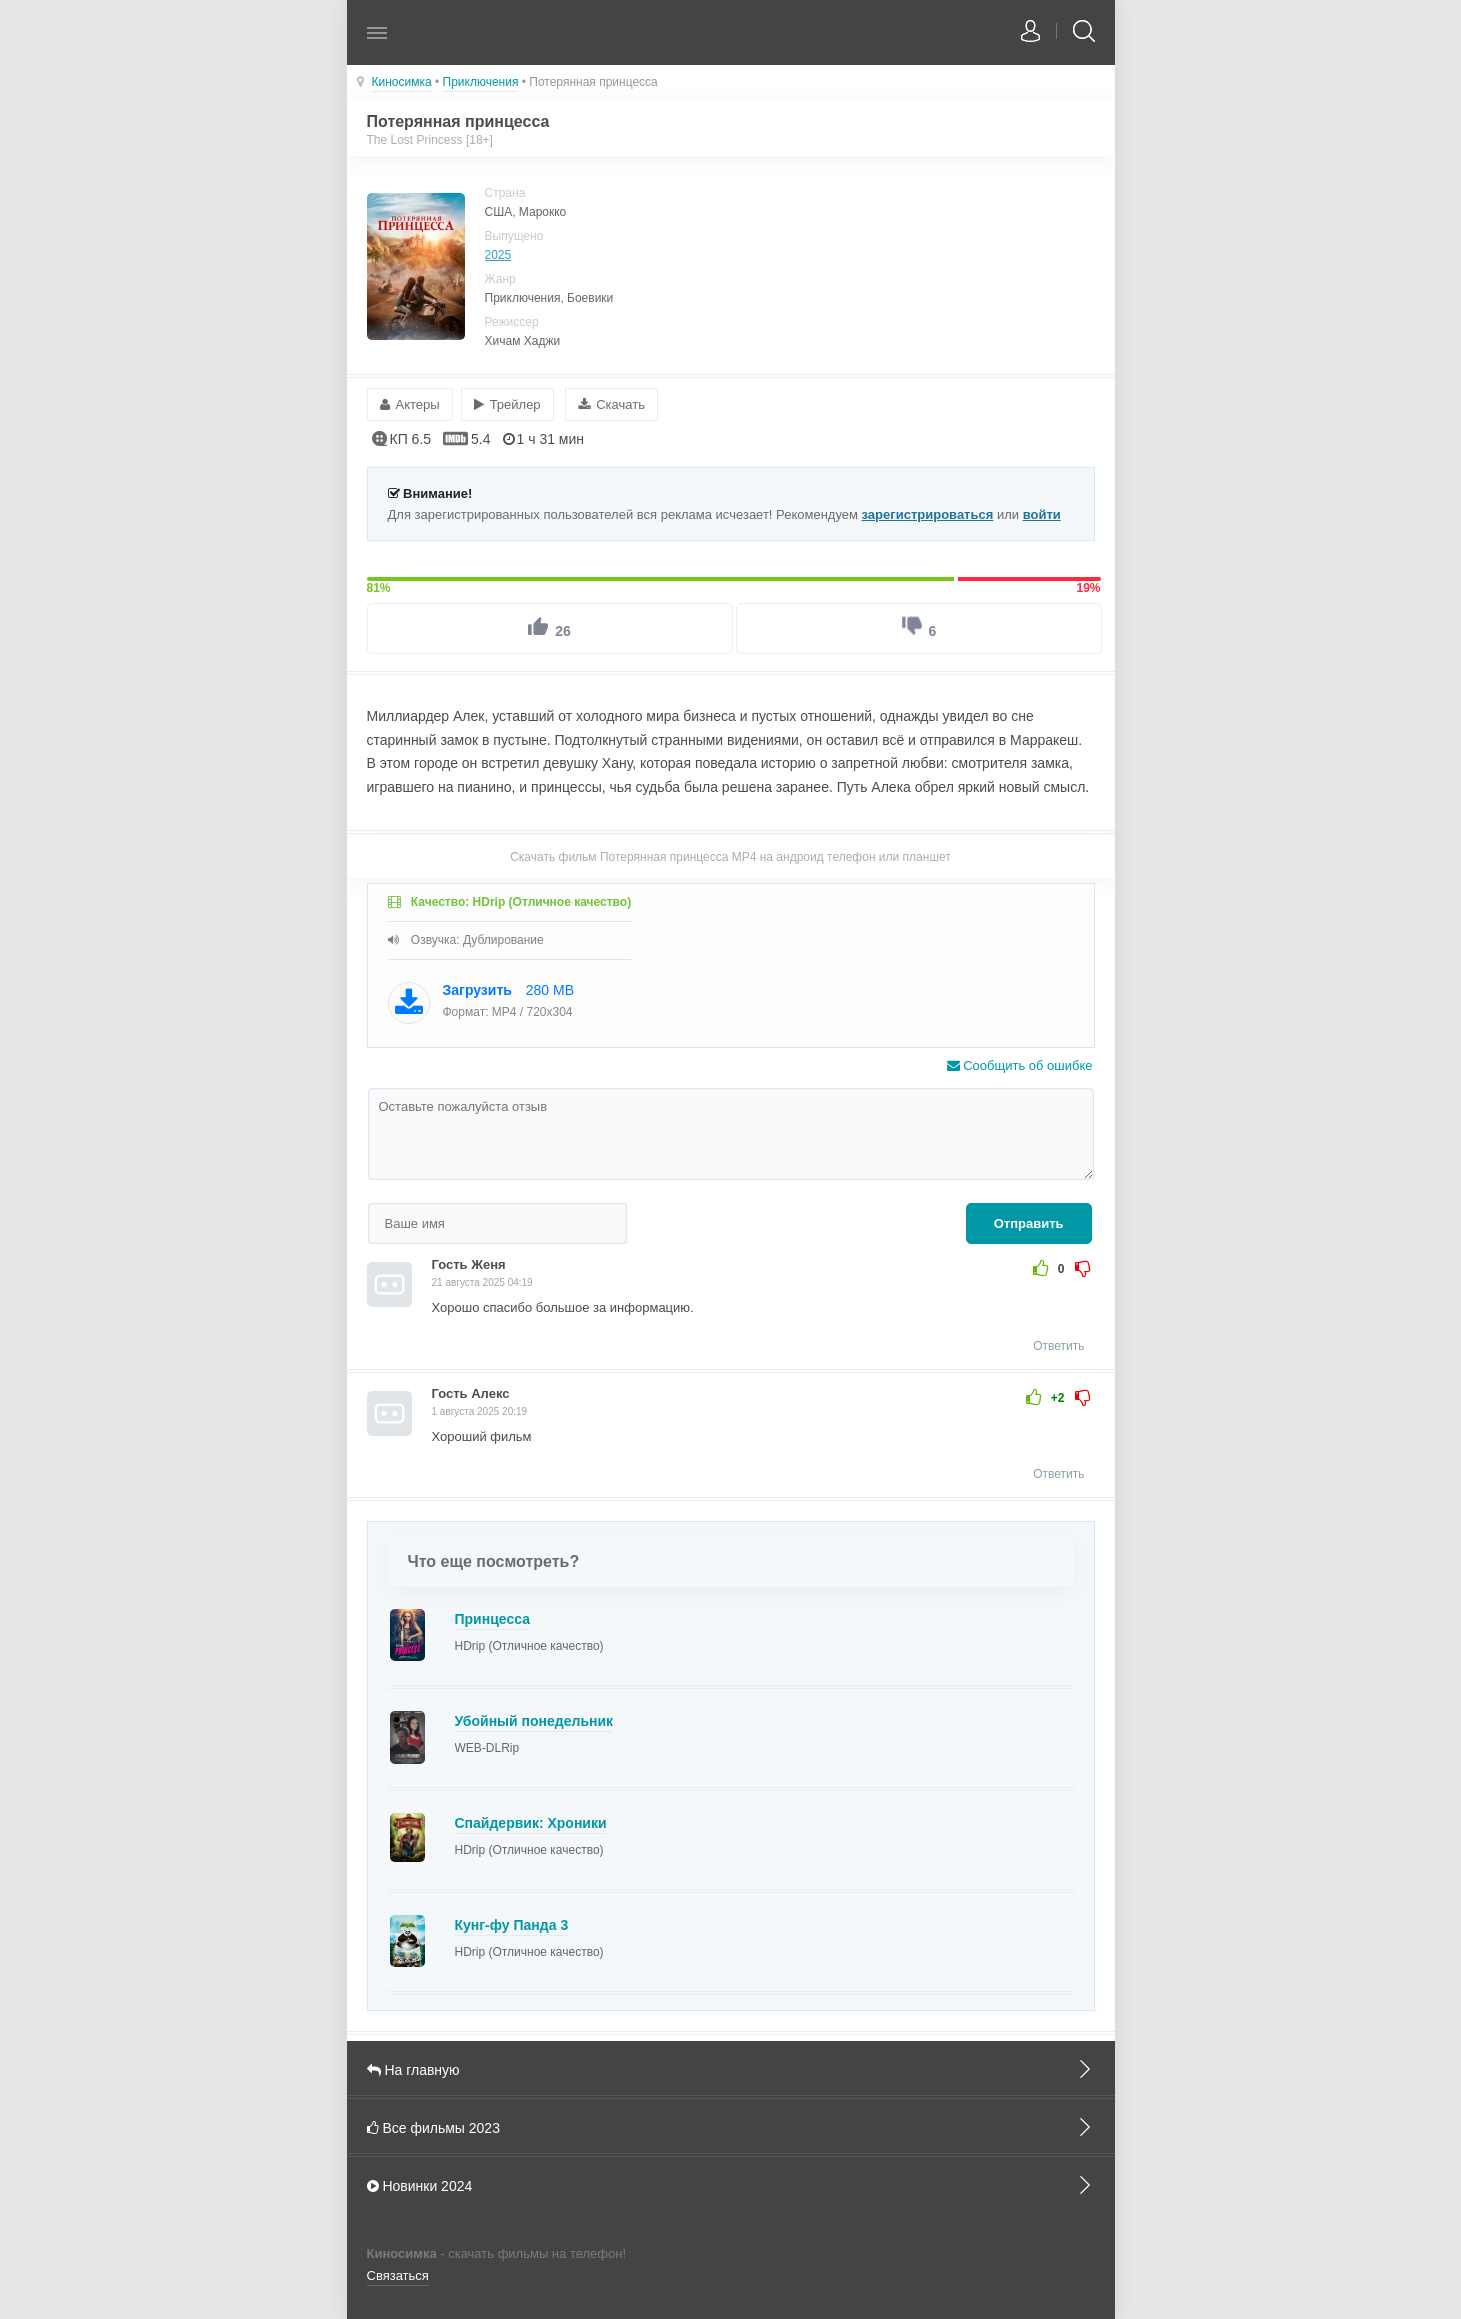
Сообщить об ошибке (1020, 1064)
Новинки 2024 (731, 2185)
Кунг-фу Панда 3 (512, 1924)
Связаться (398, 2274)
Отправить (1029, 1222)
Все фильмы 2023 (731, 2126)
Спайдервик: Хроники (531, 1822)
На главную (731, 2068)
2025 (498, 255)
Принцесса (492, 1618)
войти (1042, 513)
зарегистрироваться (928, 513)
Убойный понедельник (534, 1720)
